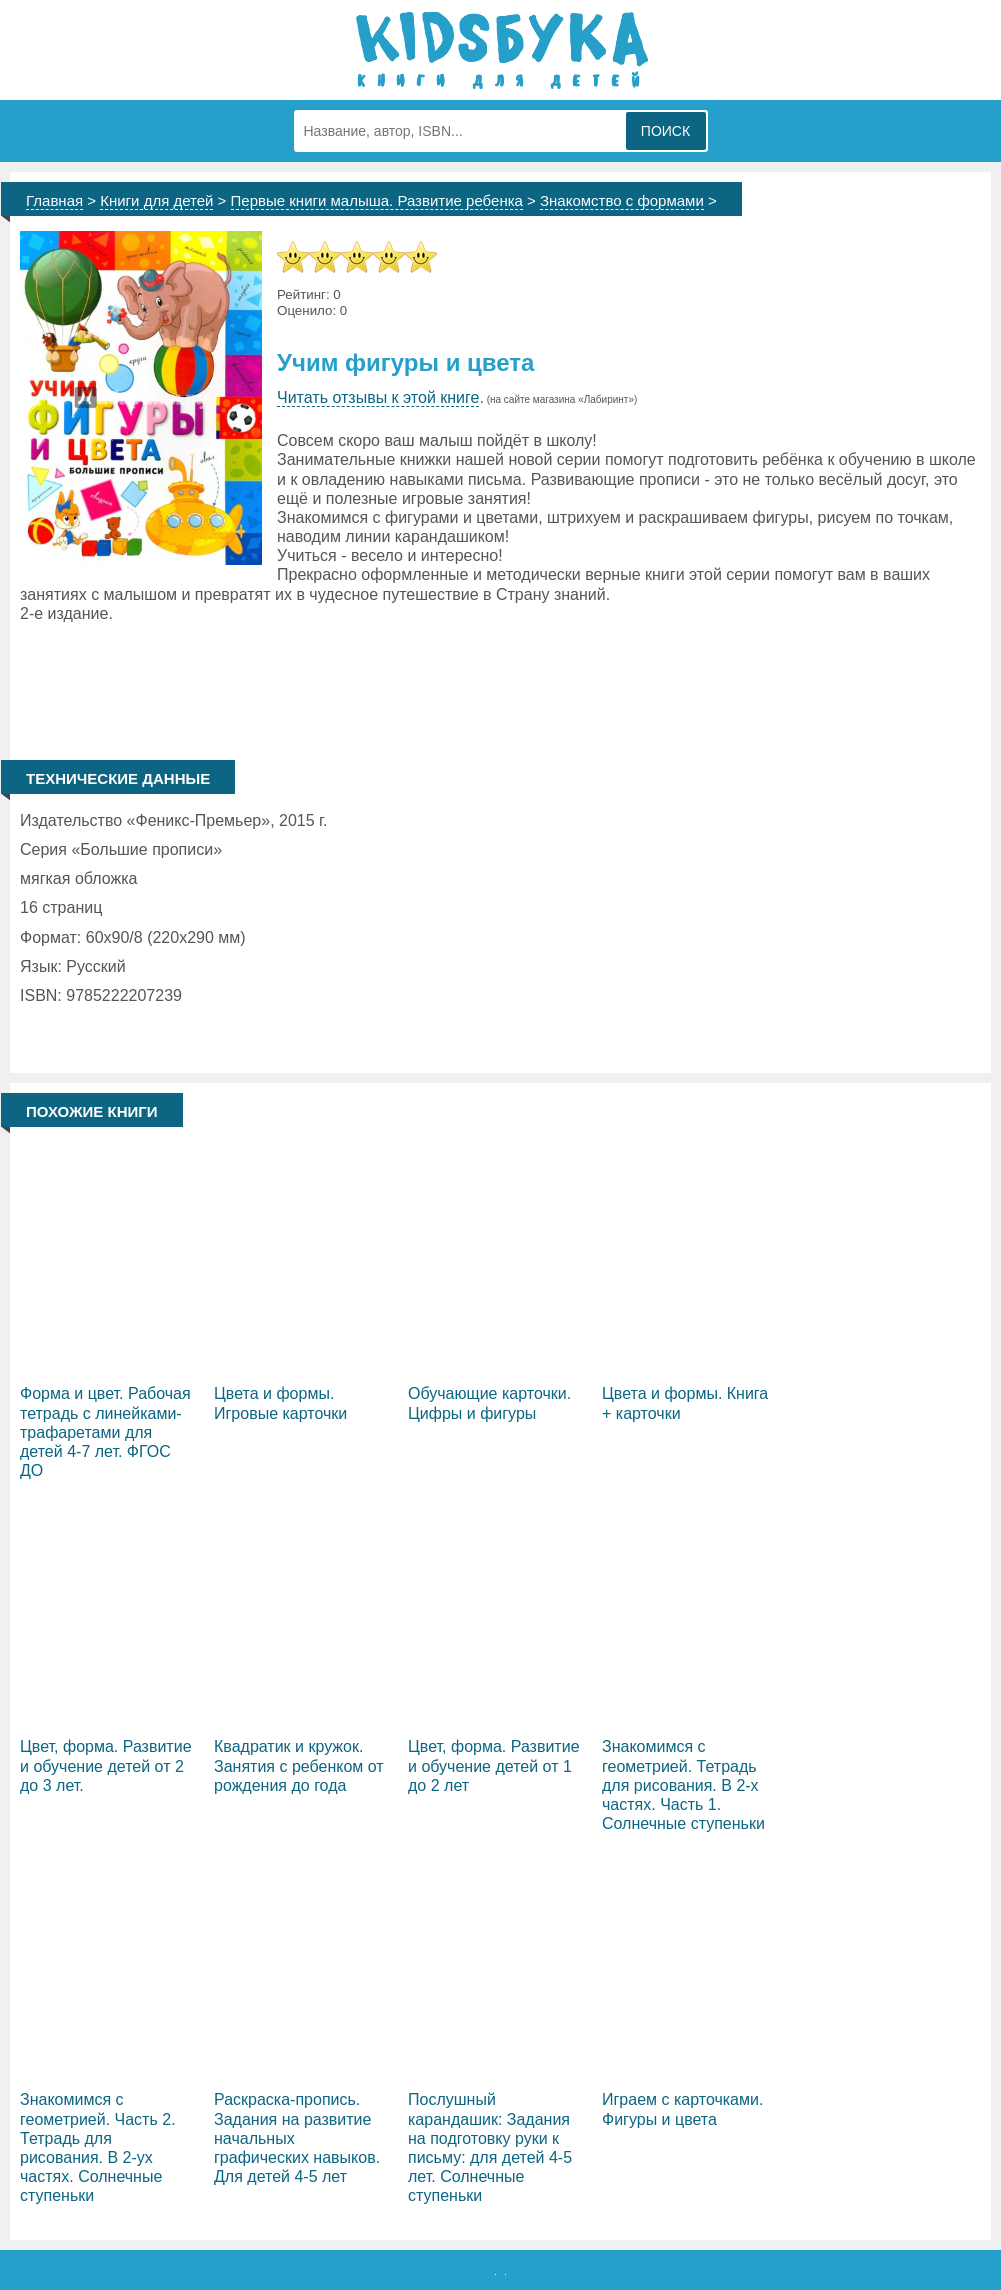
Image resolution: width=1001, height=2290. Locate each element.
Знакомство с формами (622, 200)
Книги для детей (156, 200)
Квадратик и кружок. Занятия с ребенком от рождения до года (299, 1765)
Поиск (665, 131)
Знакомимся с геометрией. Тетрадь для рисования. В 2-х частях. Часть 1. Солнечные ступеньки (683, 1785)
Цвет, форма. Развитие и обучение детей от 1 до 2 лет (494, 1765)
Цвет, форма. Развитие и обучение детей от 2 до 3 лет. (106, 1765)
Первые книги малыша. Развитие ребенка (377, 200)
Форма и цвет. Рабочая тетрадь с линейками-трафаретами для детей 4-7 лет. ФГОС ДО (105, 1432)
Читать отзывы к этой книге (378, 397)
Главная (54, 200)
